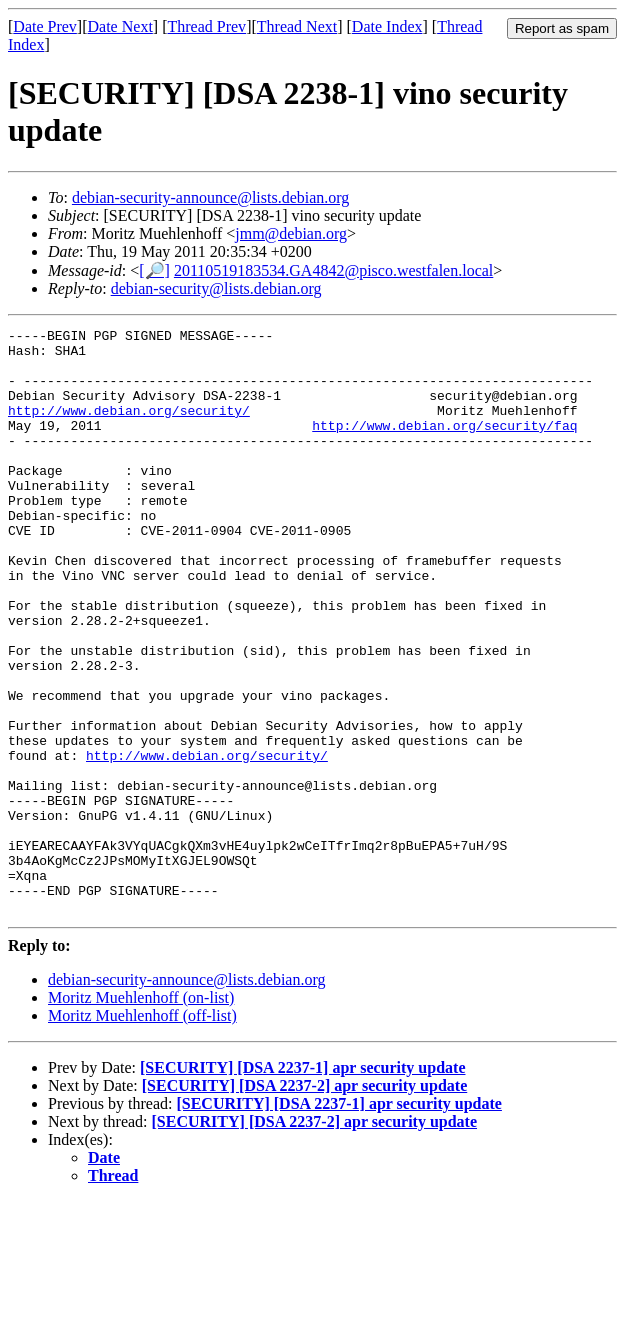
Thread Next (297, 26)
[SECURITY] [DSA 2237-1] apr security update (303, 1184)
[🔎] (154, 270)
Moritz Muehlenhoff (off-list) (142, 1132)
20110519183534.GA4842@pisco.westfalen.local (333, 270)
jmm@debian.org (291, 233)
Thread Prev (206, 26)
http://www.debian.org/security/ (129, 428)
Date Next (120, 26)
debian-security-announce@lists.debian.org (210, 197)
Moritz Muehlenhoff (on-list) (141, 1114)
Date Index (387, 26)
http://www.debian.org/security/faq (444, 446)
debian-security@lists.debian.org (216, 288)
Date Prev (45, 26)
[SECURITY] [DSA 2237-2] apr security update (305, 1202)
